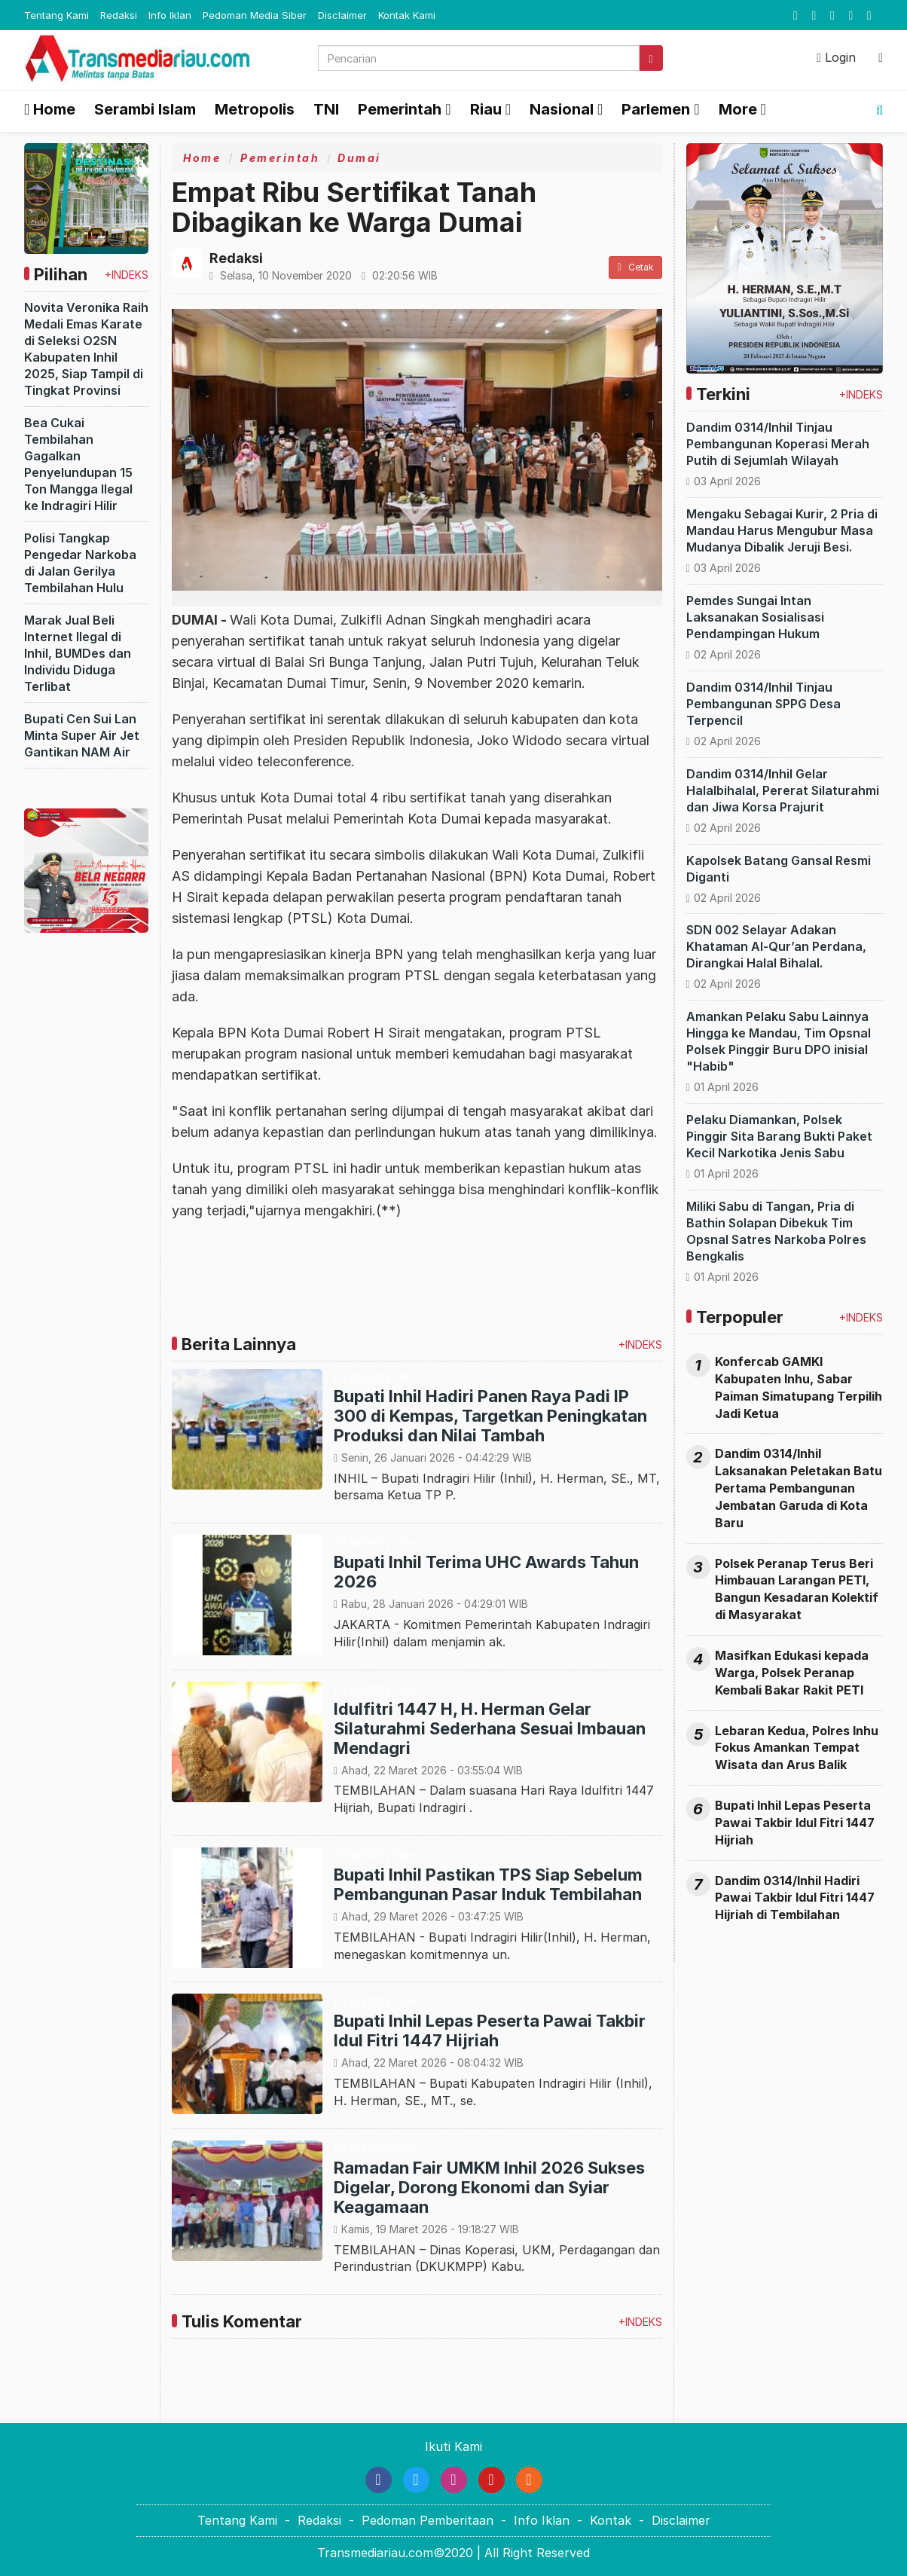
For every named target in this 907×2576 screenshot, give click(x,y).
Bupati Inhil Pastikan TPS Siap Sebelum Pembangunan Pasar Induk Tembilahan (488, 1884)
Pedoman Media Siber (255, 15)
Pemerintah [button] (399, 109)
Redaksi (118, 15)
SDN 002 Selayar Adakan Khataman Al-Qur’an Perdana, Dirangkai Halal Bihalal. (776, 946)
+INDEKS (126, 274)
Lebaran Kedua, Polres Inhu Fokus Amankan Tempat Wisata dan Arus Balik (796, 1748)
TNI (326, 109)
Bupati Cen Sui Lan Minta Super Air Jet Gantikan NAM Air (81, 735)
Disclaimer (342, 15)
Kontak (610, 2520)
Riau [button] (486, 109)
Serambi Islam (145, 109)
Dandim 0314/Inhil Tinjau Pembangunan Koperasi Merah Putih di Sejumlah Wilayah (777, 444)
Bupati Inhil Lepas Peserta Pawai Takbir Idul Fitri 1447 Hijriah (490, 2030)
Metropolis (255, 109)
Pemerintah (279, 157)
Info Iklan (169, 15)
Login (836, 57)
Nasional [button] (562, 109)
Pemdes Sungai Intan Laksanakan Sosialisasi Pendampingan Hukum (755, 617)
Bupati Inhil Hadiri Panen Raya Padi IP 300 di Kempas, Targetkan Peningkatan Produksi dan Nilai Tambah (490, 1415)
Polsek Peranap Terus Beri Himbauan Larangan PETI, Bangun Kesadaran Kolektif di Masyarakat (796, 1589)
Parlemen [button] (655, 109)
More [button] (738, 109)
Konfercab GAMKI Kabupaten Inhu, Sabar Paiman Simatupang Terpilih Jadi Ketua (798, 1387)
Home (49, 109)
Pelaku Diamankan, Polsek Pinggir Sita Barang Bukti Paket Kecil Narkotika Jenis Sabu (779, 1136)
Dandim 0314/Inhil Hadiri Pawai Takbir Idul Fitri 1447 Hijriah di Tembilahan (795, 1898)
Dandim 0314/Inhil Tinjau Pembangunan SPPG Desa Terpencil (763, 704)
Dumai (359, 157)
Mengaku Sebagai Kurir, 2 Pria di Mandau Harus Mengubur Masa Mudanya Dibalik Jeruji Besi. (782, 530)
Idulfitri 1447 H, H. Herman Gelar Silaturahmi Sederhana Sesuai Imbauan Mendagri (490, 1728)
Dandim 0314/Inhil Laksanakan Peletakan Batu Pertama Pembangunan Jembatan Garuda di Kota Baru (798, 1487)
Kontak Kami (406, 15)
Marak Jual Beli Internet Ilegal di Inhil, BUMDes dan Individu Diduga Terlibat (77, 653)
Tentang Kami (56, 15)
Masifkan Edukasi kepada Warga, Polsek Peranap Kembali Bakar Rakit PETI (792, 1672)
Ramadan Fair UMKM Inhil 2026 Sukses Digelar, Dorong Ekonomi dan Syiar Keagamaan (489, 2187)
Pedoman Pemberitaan (427, 2520)
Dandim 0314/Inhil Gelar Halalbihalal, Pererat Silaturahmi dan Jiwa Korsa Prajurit (782, 790)
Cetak (635, 267)
